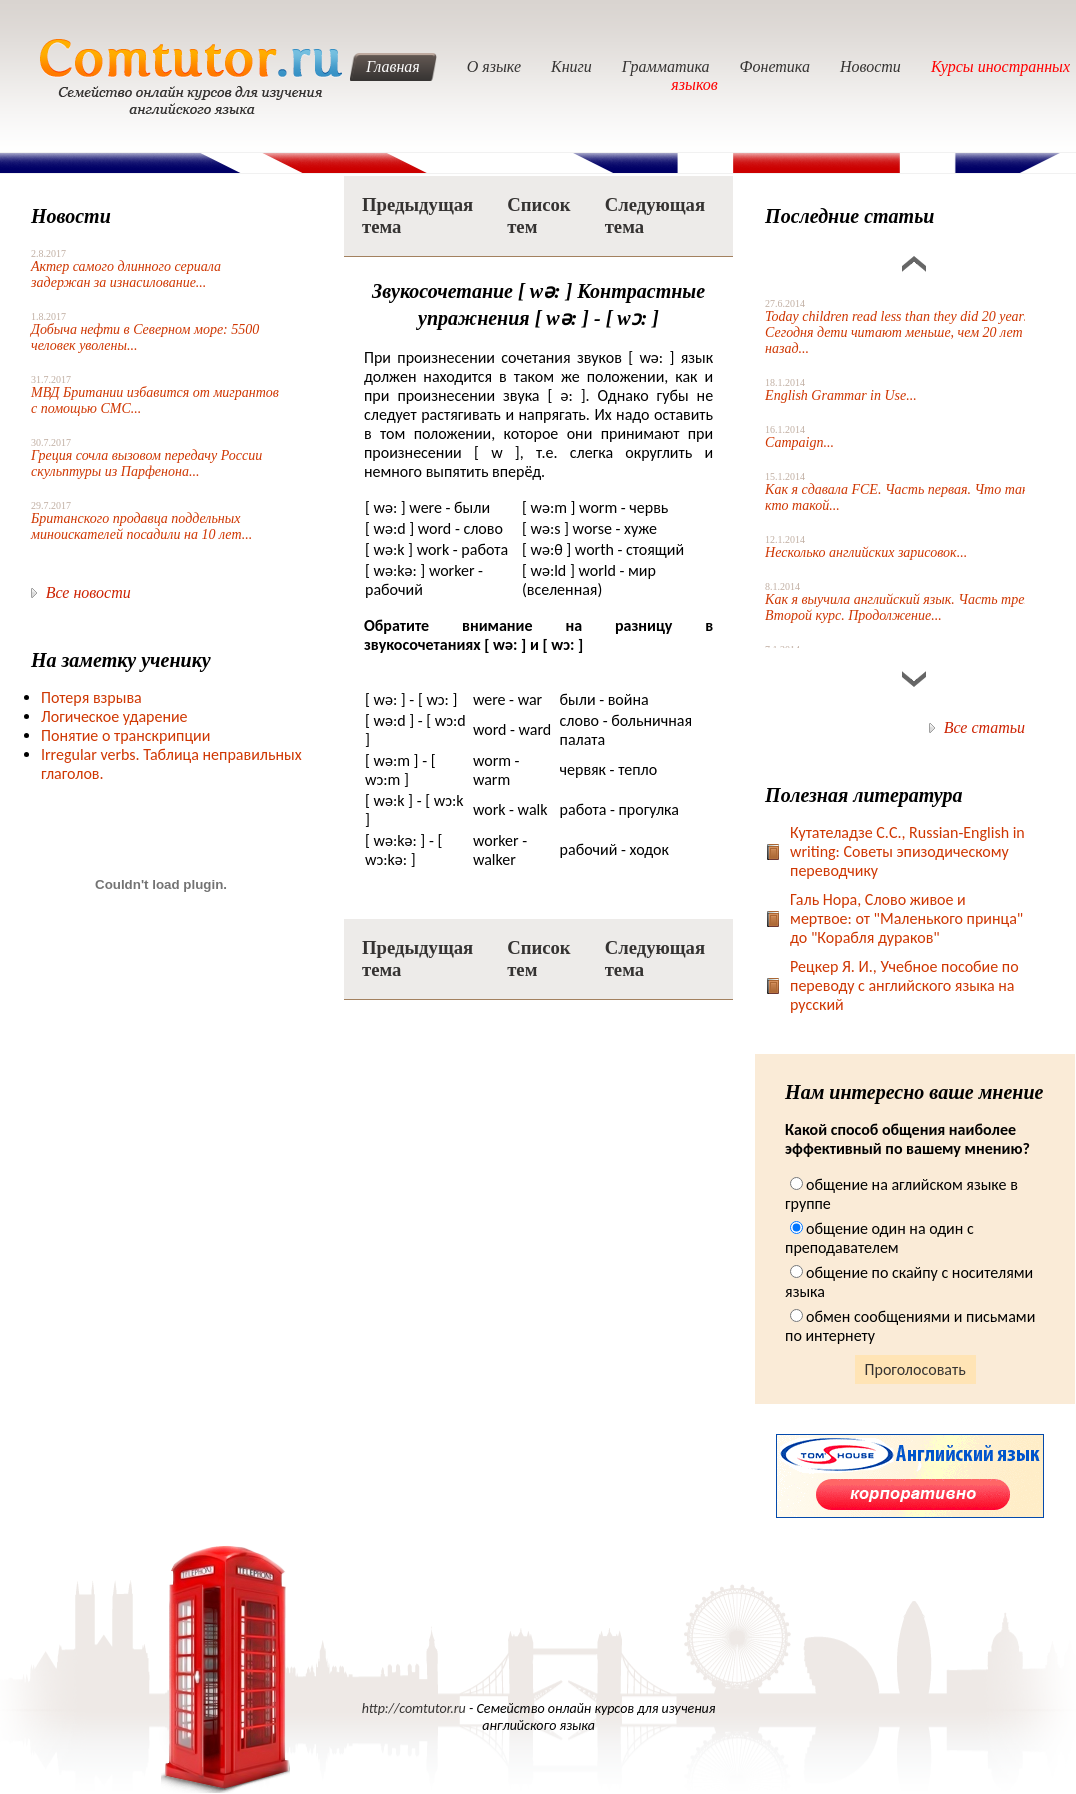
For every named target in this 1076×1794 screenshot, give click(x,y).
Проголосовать (915, 1369)
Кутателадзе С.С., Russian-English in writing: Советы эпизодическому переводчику (907, 851)
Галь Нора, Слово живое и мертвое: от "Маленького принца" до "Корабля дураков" (906, 918)
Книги (571, 66)
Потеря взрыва (91, 697)
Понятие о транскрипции (125, 735)
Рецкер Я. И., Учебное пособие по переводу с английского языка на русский (904, 985)
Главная (393, 66)
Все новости (88, 592)
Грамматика (666, 66)
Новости (870, 66)
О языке (494, 66)
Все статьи (984, 727)
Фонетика (775, 66)
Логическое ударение (114, 716)
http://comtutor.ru (414, 1708)
